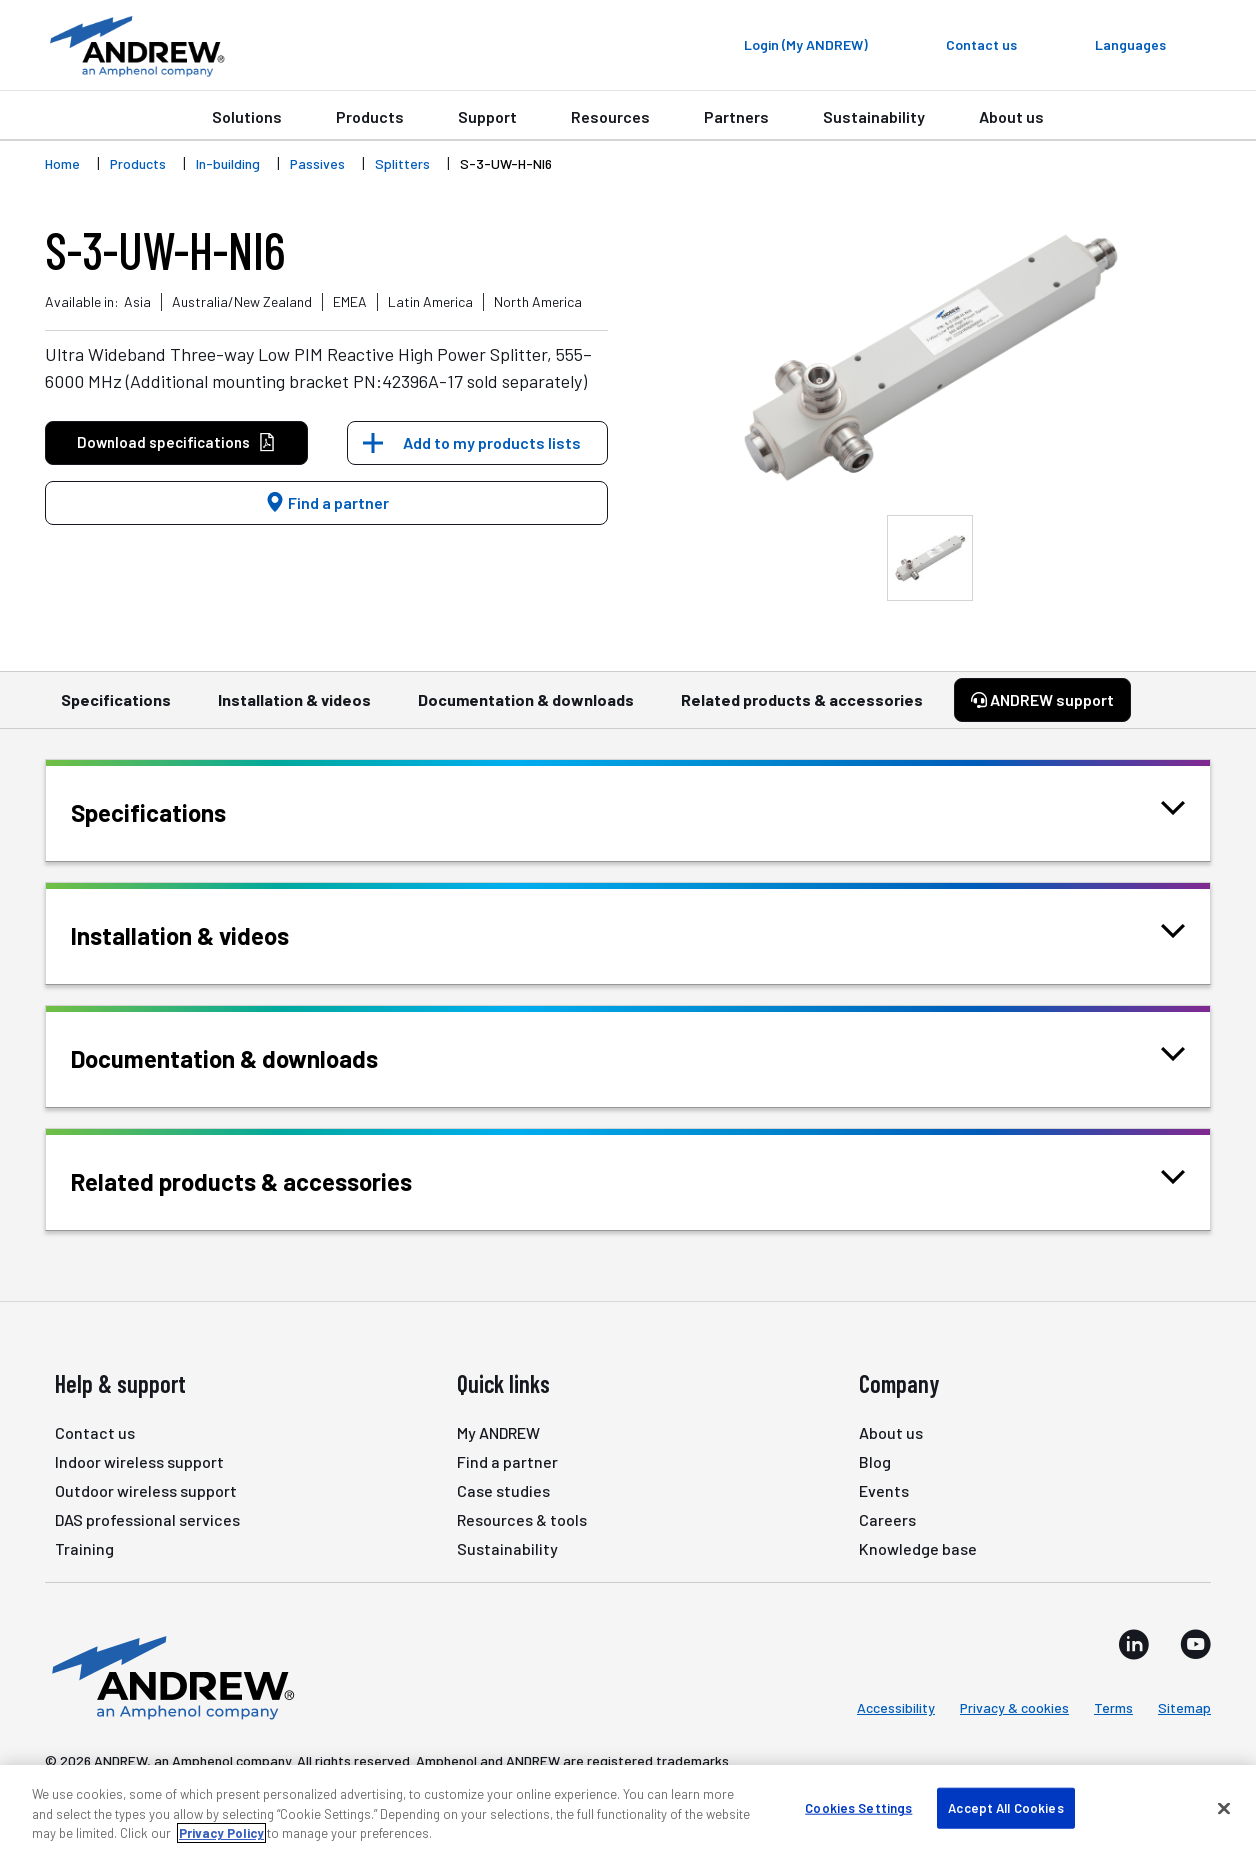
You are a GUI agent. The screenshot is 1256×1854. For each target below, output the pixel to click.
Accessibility (896, 1707)
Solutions (247, 116)
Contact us (95, 1432)
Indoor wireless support (139, 1461)
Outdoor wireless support (146, 1490)
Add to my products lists (492, 442)
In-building (228, 163)
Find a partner (327, 502)
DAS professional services (147, 1519)
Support (487, 116)
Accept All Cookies (1005, 1807)
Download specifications (176, 442)
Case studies (503, 1490)
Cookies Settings (858, 1807)
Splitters (402, 163)
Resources (610, 116)
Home (62, 163)
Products (370, 116)
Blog (875, 1461)
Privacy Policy (221, 1833)
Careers (887, 1519)
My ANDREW (498, 1432)
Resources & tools (522, 1519)
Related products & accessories (802, 709)
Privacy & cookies (1014, 1707)
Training (84, 1548)
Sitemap (1184, 1707)
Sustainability (874, 116)
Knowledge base (918, 1548)
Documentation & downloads (526, 709)
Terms (1113, 1707)
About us (1011, 116)
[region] (628, 1809)
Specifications (116, 709)
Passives (317, 163)
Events (884, 1490)
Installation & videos (294, 709)
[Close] (1224, 1808)
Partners (736, 116)
